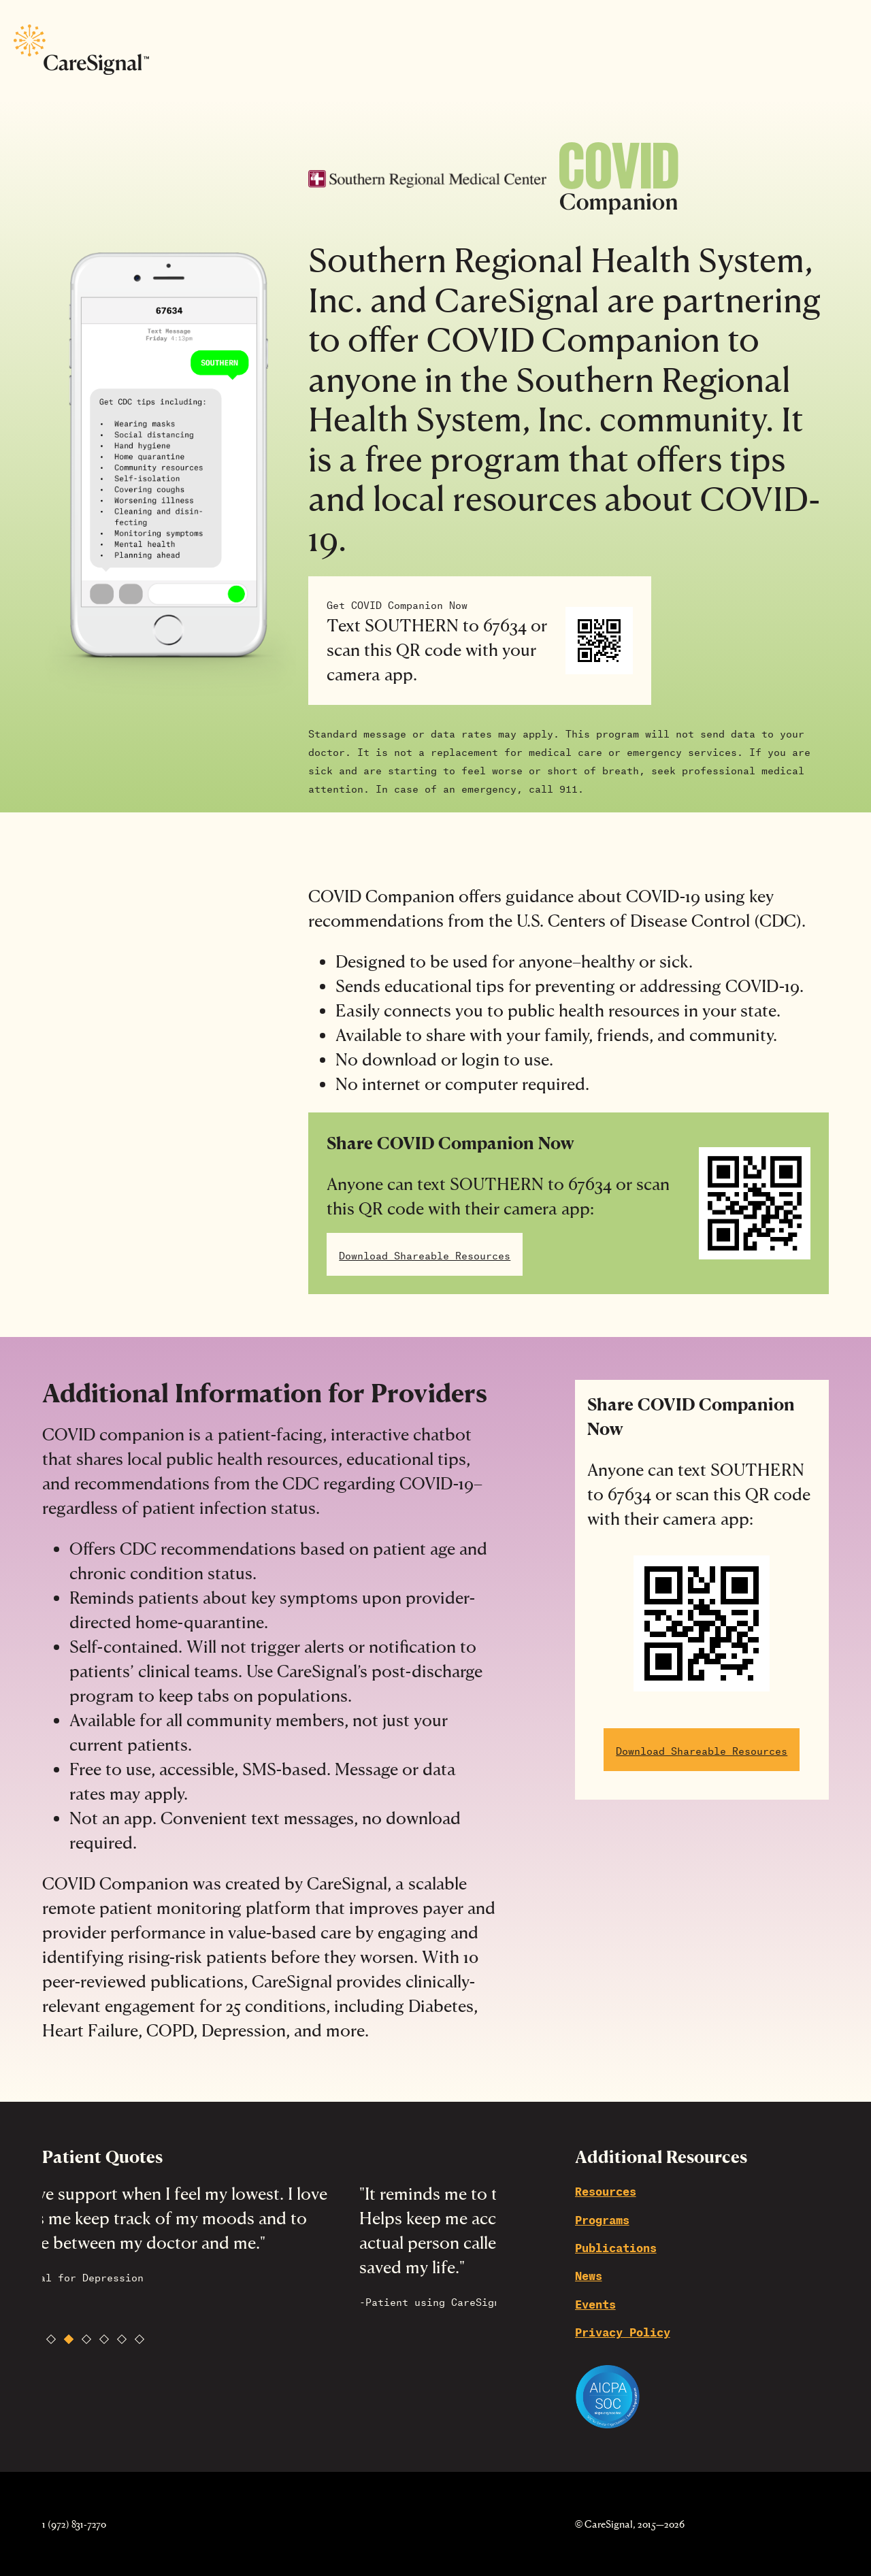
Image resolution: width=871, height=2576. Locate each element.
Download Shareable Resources (424, 1254)
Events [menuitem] (595, 2302)
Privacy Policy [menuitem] (622, 2330)
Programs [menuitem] (602, 2218)
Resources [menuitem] (605, 2189)
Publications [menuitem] (616, 2246)
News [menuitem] (588, 2274)
